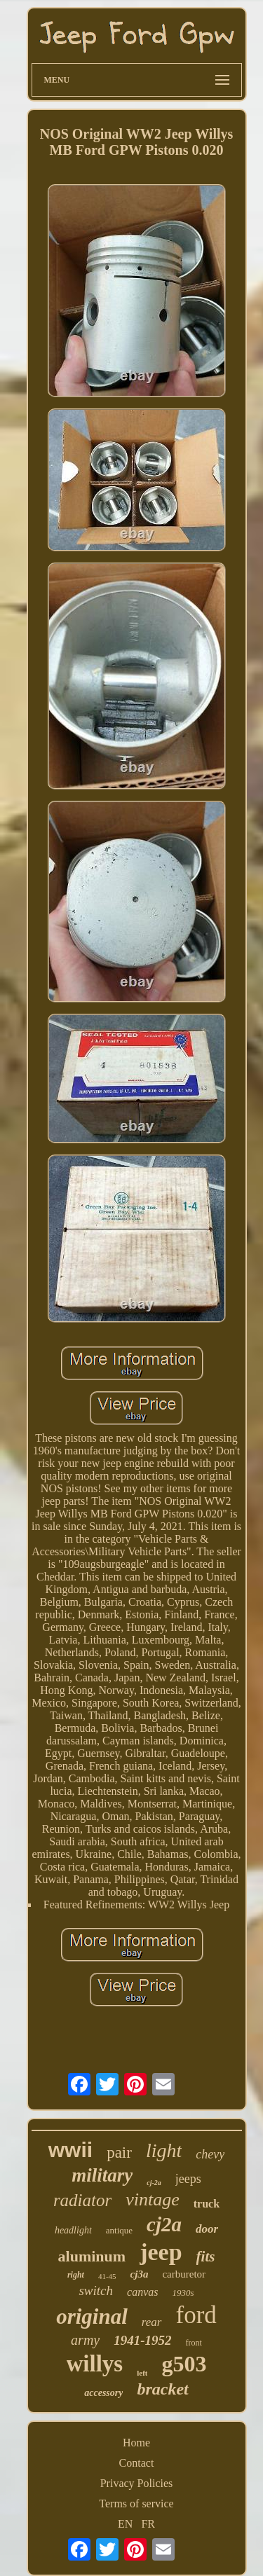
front (194, 2343)
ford (196, 2315)
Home (136, 2442)
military (102, 2175)
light (164, 2150)
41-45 (107, 2276)
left (142, 2373)
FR (148, 2524)
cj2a (164, 2224)
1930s (183, 2292)
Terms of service (136, 2503)
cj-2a (154, 2182)
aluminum (92, 2256)
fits (205, 2256)
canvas (142, 2292)
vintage (153, 2199)
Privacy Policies (136, 2483)
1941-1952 (142, 2340)
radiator (82, 2200)
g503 (183, 2363)
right (75, 2275)
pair (119, 2152)
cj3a (139, 2274)
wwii (70, 2149)
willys (95, 2363)
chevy (210, 2154)
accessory (103, 2393)
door (207, 2229)
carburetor (183, 2274)
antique (119, 2230)
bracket (162, 2389)
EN (125, 2524)
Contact (136, 2463)
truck (207, 2204)
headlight (73, 2230)
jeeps (188, 2179)
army (85, 2340)
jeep (161, 2252)
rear (152, 2322)
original (92, 2316)
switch (96, 2290)
